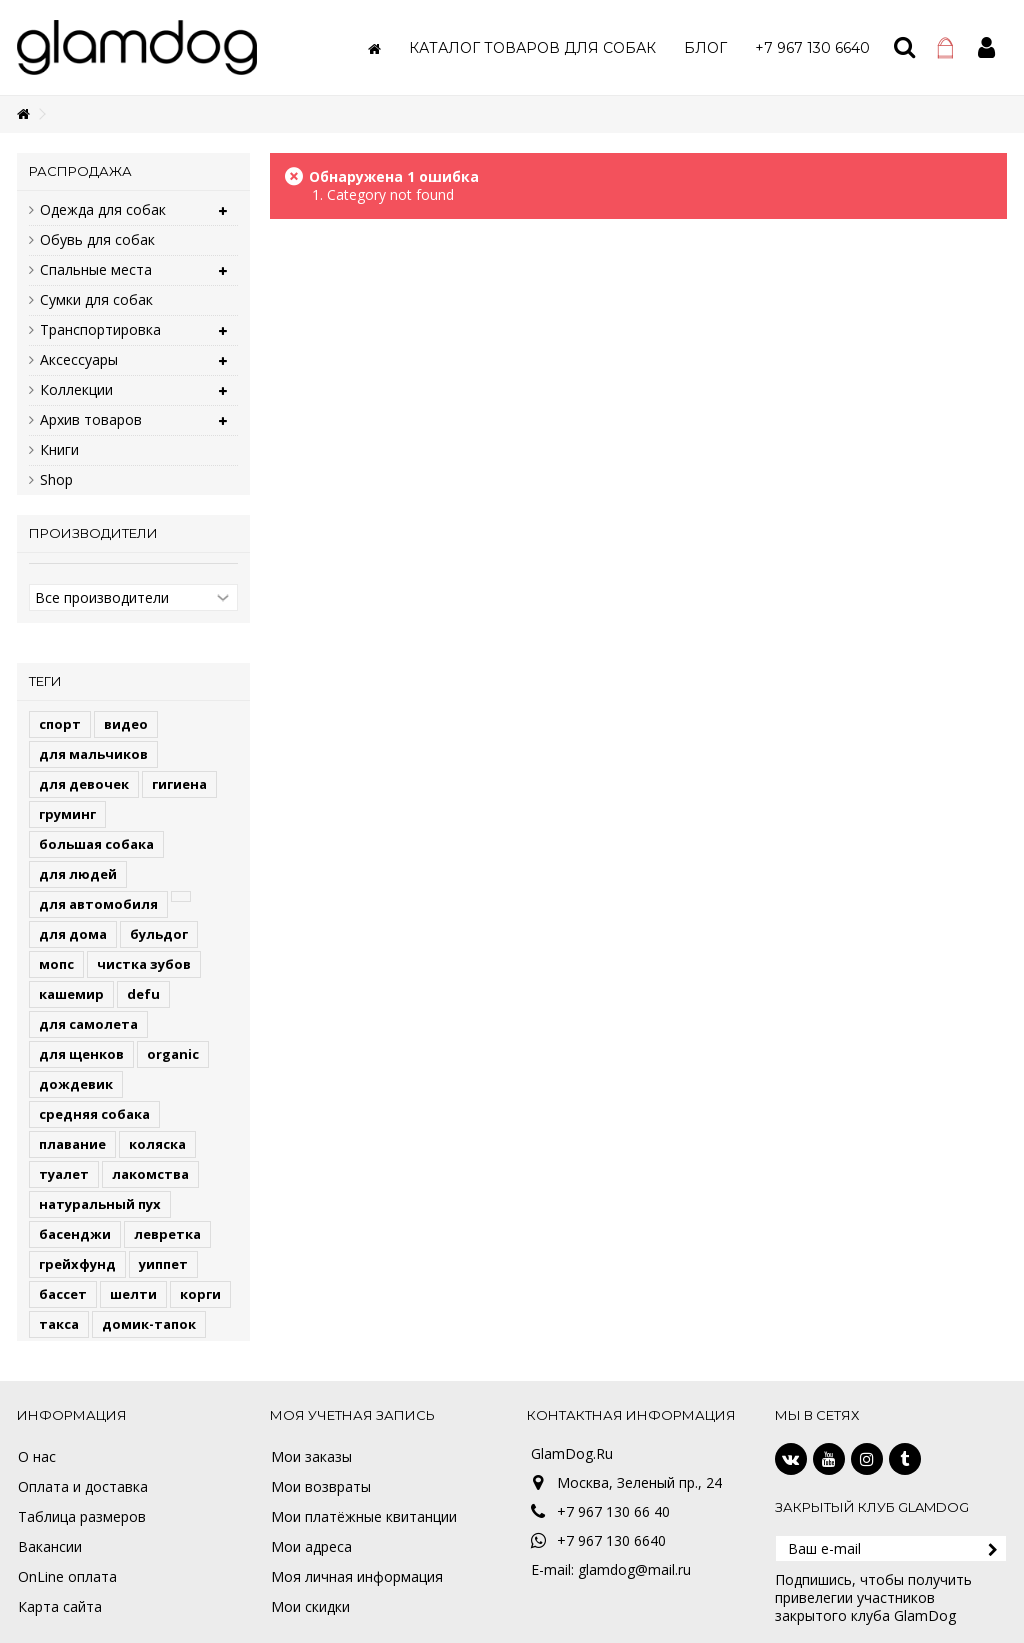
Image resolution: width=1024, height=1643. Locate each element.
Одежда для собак (103, 210)
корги (200, 1294)
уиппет (163, 1264)
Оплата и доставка (83, 1487)
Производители (93, 533)
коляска (157, 1144)
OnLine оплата (67, 1577)
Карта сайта (60, 1607)
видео (126, 724)
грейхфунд (77, 1264)
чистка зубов (144, 964)
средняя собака (94, 1114)
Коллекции (76, 390)
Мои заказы (311, 1457)
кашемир (71, 994)
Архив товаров (91, 420)
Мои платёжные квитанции (364, 1517)
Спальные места (96, 270)
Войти (986, 47)
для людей (78, 874)
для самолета (88, 1024)
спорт (60, 724)
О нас (37, 1457)
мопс (56, 964)
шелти (133, 1294)
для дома (73, 934)
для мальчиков (93, 754)
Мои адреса (311, 1547)
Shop (56, 480)
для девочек (84, 784)
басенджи (75, 1234)
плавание (72, 1144)
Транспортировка (100, 330)
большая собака (96, 844)
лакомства (150, 1174)
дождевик (76, 1084)
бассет (63, 1294)
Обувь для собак (97, 240)
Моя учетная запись (352, 1415)
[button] (532, 47)
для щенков (81, 1054)
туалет (64, 1174)
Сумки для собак (96, 300)
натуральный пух (100, 1204)
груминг (67, 814)
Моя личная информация (357, 1577)
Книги (59, 450)
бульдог (159, 934)
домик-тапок (149, 1324)
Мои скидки (310, 1607)
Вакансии (50, 1547)
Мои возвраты (321, 1487)
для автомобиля (98, 904)
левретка (167, 1234)
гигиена (179, 784)
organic (173, 1054)
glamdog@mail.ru (634, 1569)
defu (143, 994)
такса (59, 1324)
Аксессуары (79, 360)
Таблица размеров (82, 1517)
